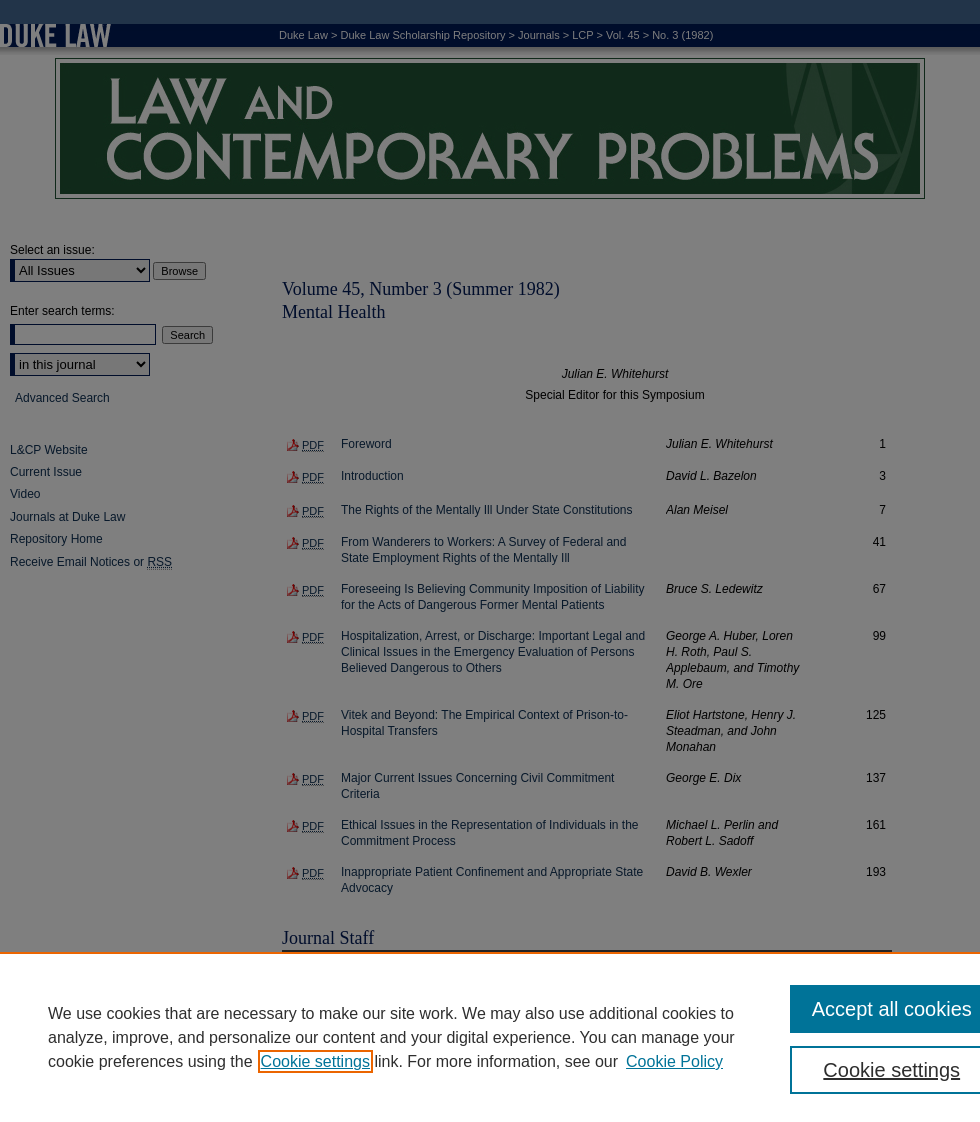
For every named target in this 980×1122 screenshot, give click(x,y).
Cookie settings (315, 1061)
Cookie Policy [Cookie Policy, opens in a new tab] (674, 1061)
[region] (490, 1037)
